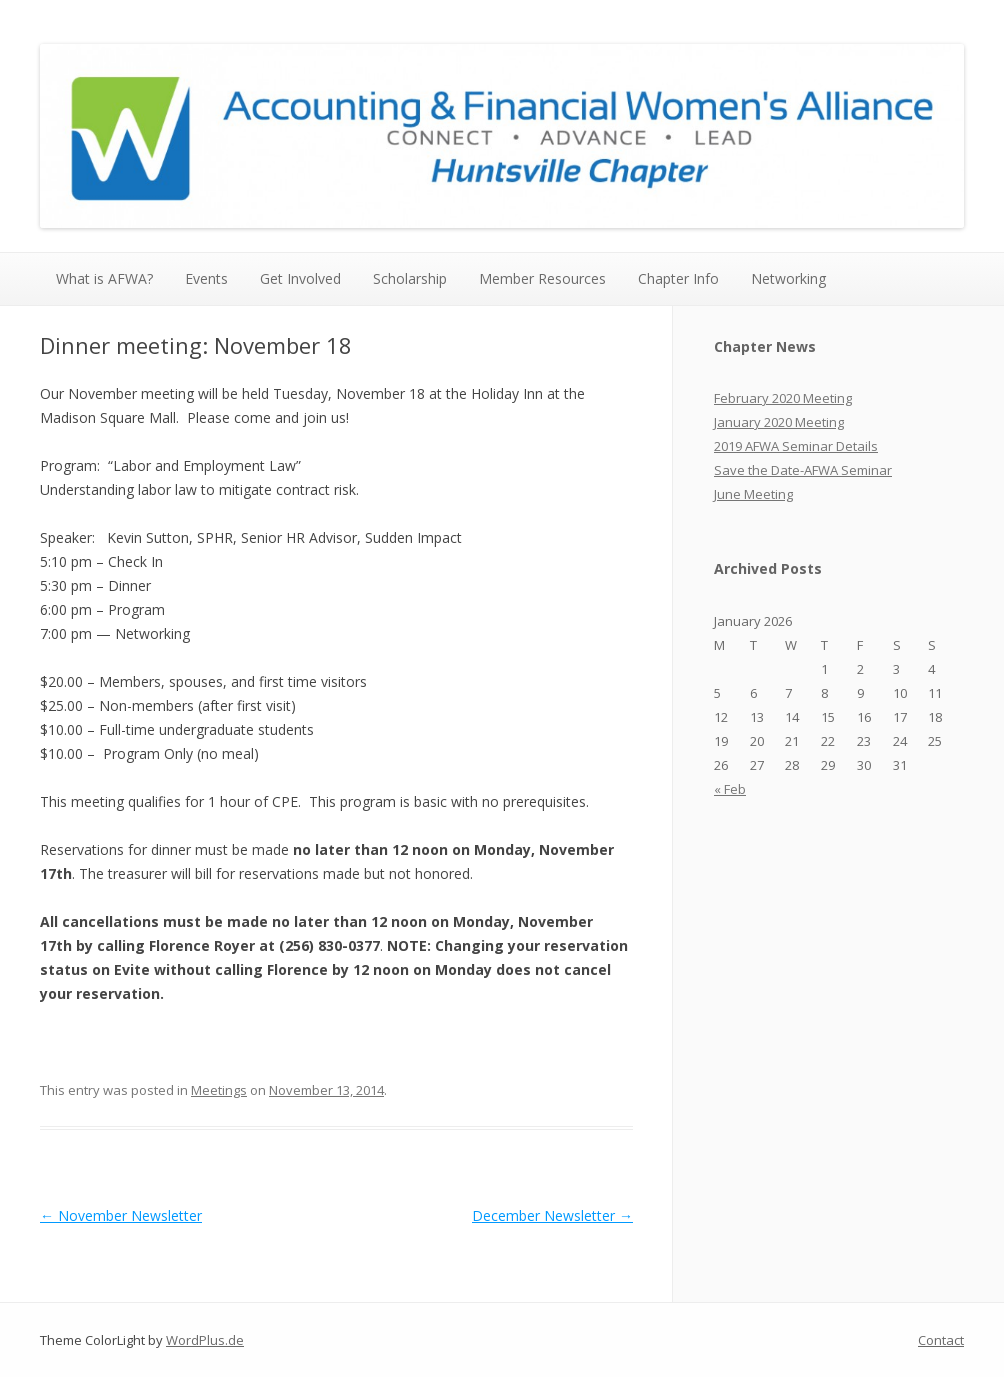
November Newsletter (121, 1215)
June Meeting (753, 494)
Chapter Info (678, 278)
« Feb (730, 789)
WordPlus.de (205, 1340)
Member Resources (542, 278)
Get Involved (300, 278)
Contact (941, 1340)
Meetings (219, 1090)
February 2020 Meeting (783, 398)
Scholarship (410, 278)
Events (206, 278)
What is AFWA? (104, 278)
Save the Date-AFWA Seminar (803, 470)
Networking (788, 278)
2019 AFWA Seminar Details (796, 446)
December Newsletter (552, 1215)
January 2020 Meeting (779, 422)
